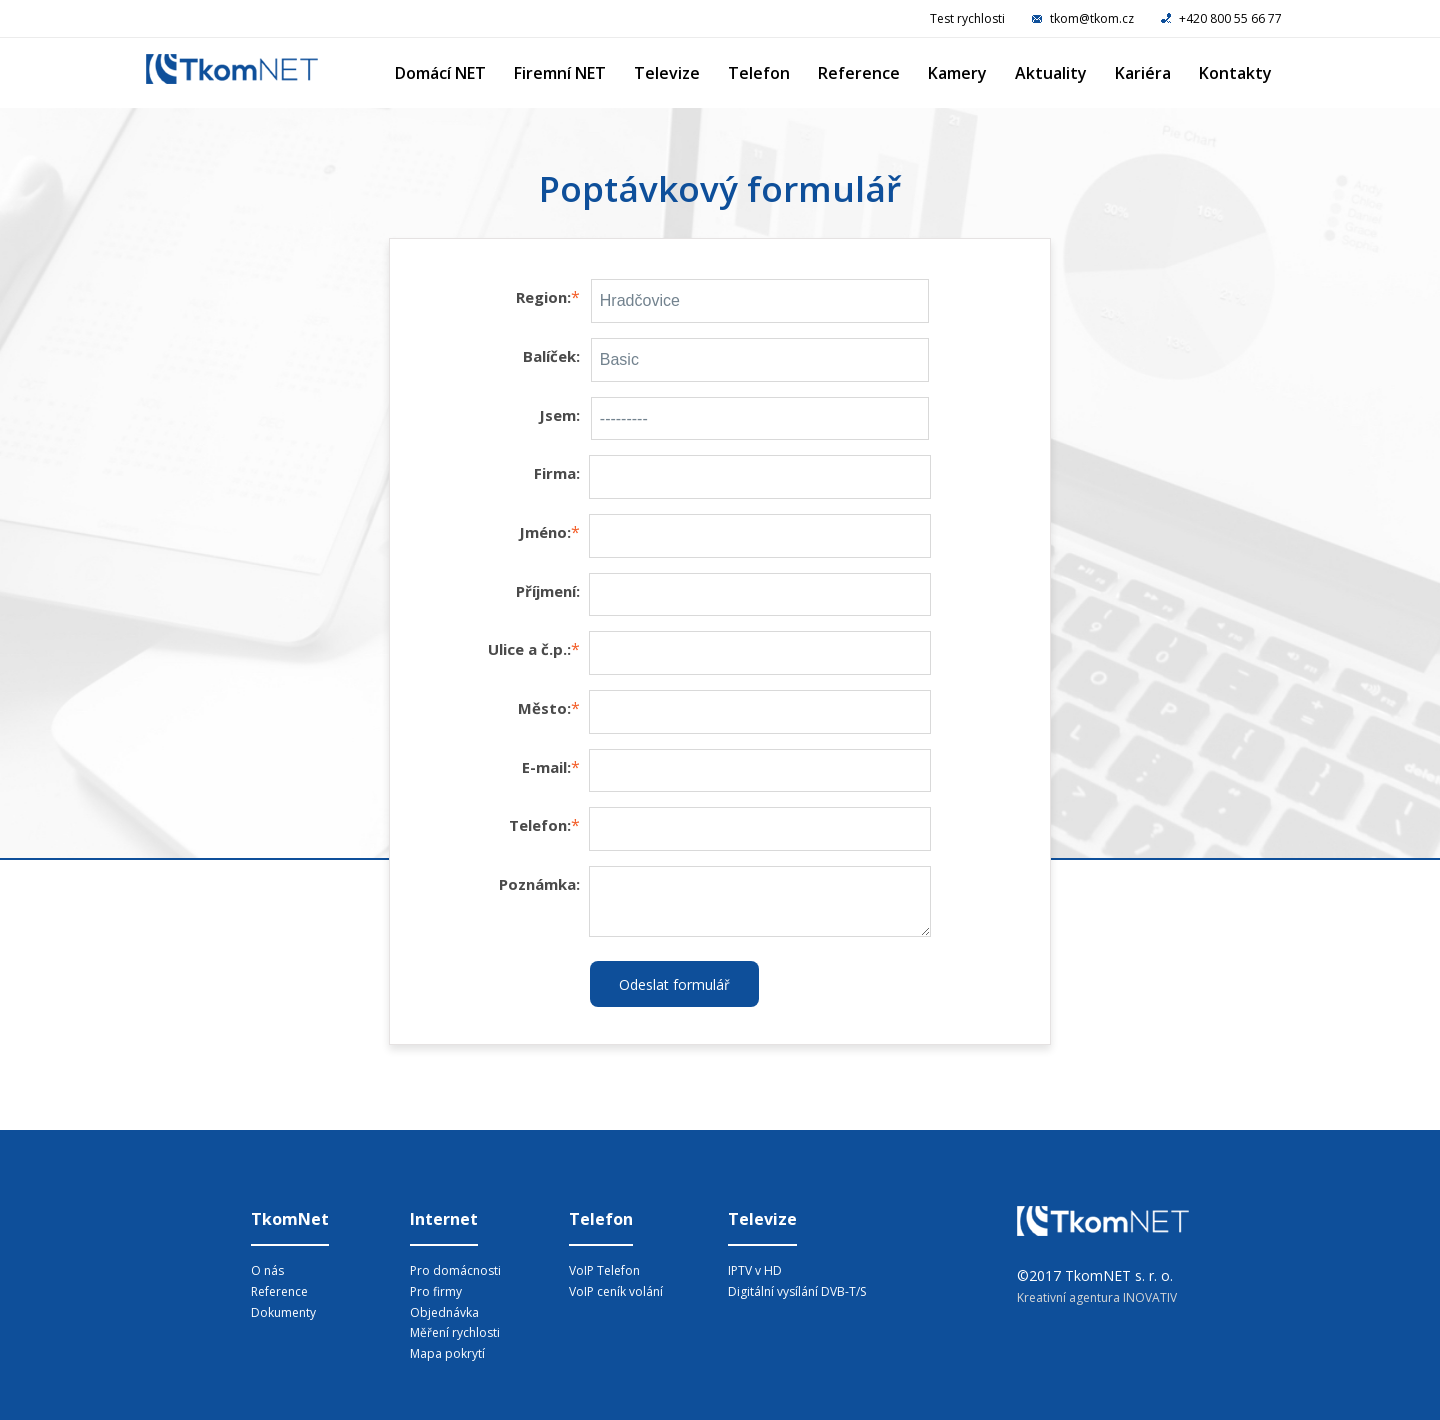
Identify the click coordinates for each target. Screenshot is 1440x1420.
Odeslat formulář (674, 984)
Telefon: (540, 825)
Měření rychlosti (455, 1332)
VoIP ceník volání (616, 1291)
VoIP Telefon (604, 1270)
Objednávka (444, 1312)
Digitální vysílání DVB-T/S (797, 1291)
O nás (267, 1270)
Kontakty (1235, 73)
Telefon (759, 73)
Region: (543, 297)
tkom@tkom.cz (1084, 18)
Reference (859, 73)
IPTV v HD (755, 1270)
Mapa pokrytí (447, 1353)
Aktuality (1051, 73)
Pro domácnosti (455, 1270)
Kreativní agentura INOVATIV (1097, 1297)
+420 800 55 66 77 (1221, 18)
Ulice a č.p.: (529, 649)
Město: (544, 708)
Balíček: (551, 356)
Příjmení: (548, 591)
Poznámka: (539, 884)
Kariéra (1143, 73)
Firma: (557, 473)
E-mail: (546, 767)
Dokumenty (283, 1312)
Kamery (957, 73)
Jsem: (559, 415)
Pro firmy (436, 1291)
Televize (667, 73)
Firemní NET (560, 73)
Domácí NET (440, 73)
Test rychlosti (967, 18)
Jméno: (545, 532)
